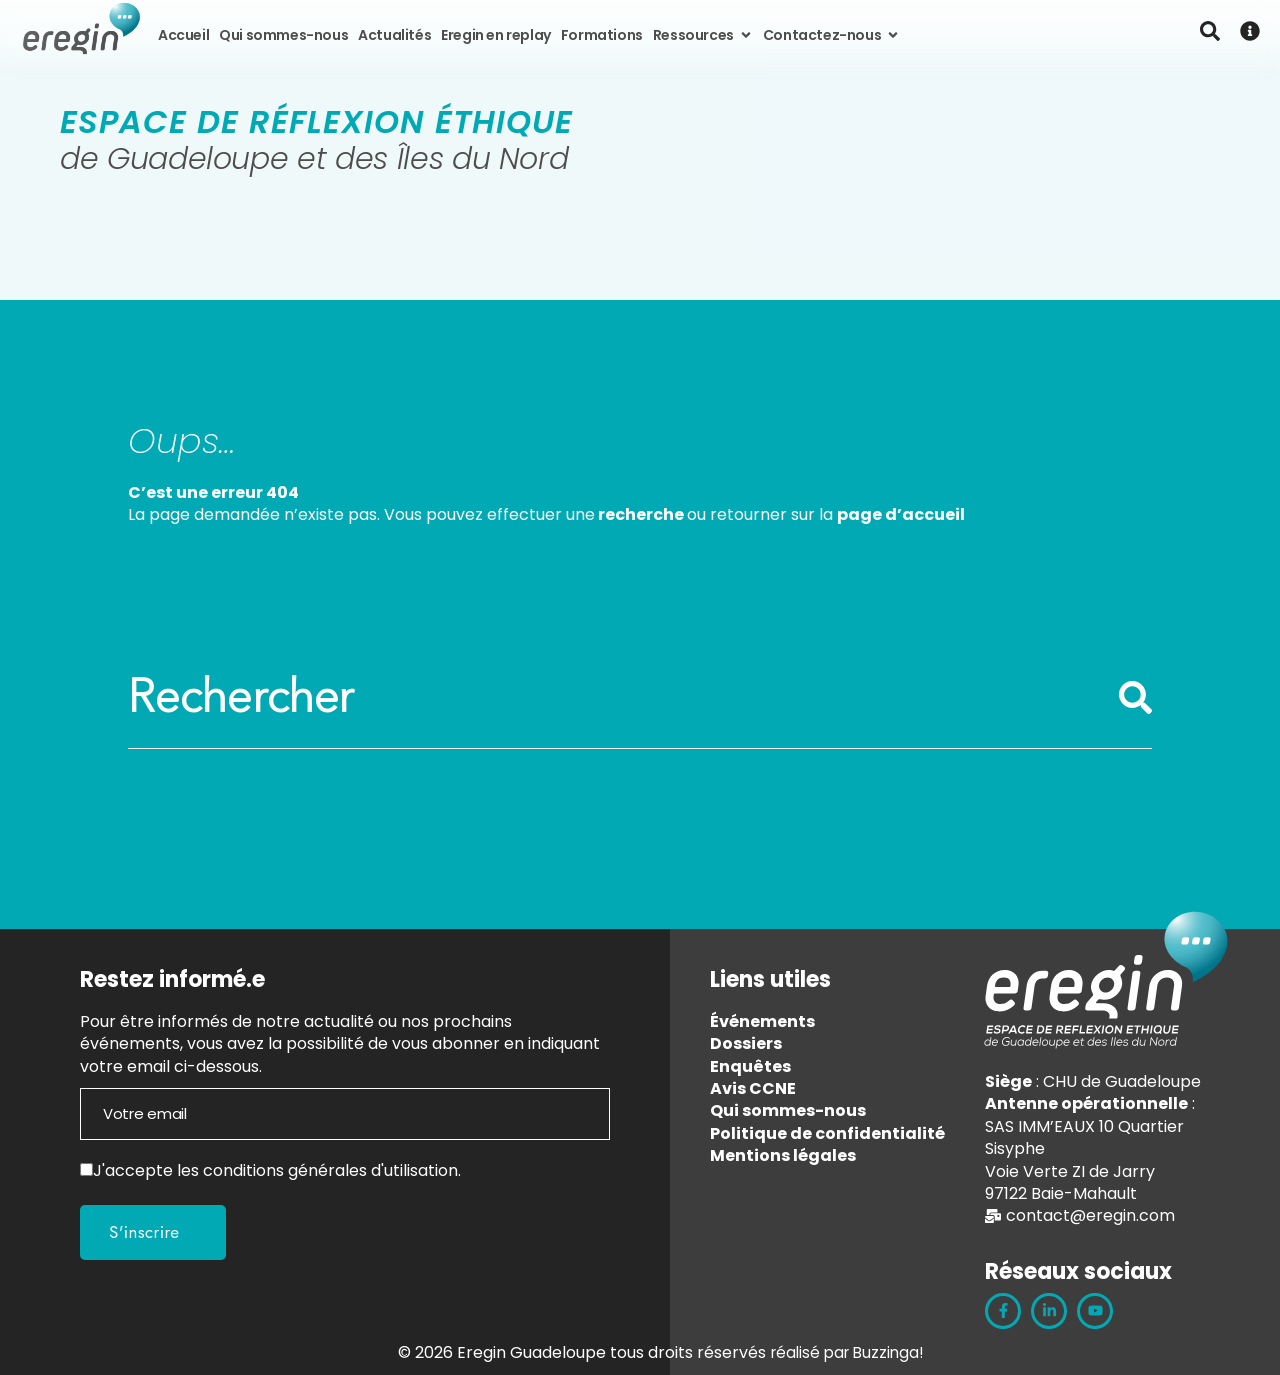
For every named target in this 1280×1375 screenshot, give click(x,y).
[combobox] (623, 697)
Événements (762, 1021)
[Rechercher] (1135, 707)
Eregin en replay (496, 35)
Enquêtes (750, 1066)
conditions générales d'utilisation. (332, 1170)
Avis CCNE (753, 1088)
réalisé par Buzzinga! (846, 1352)
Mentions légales (783, 1155)
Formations (602, 35)
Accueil (183, 35)
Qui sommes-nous (283, 35)
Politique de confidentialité (827, 1133)
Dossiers (746, 1043)
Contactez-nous (831, 35)
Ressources (703, 35)
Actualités (394, 35)
